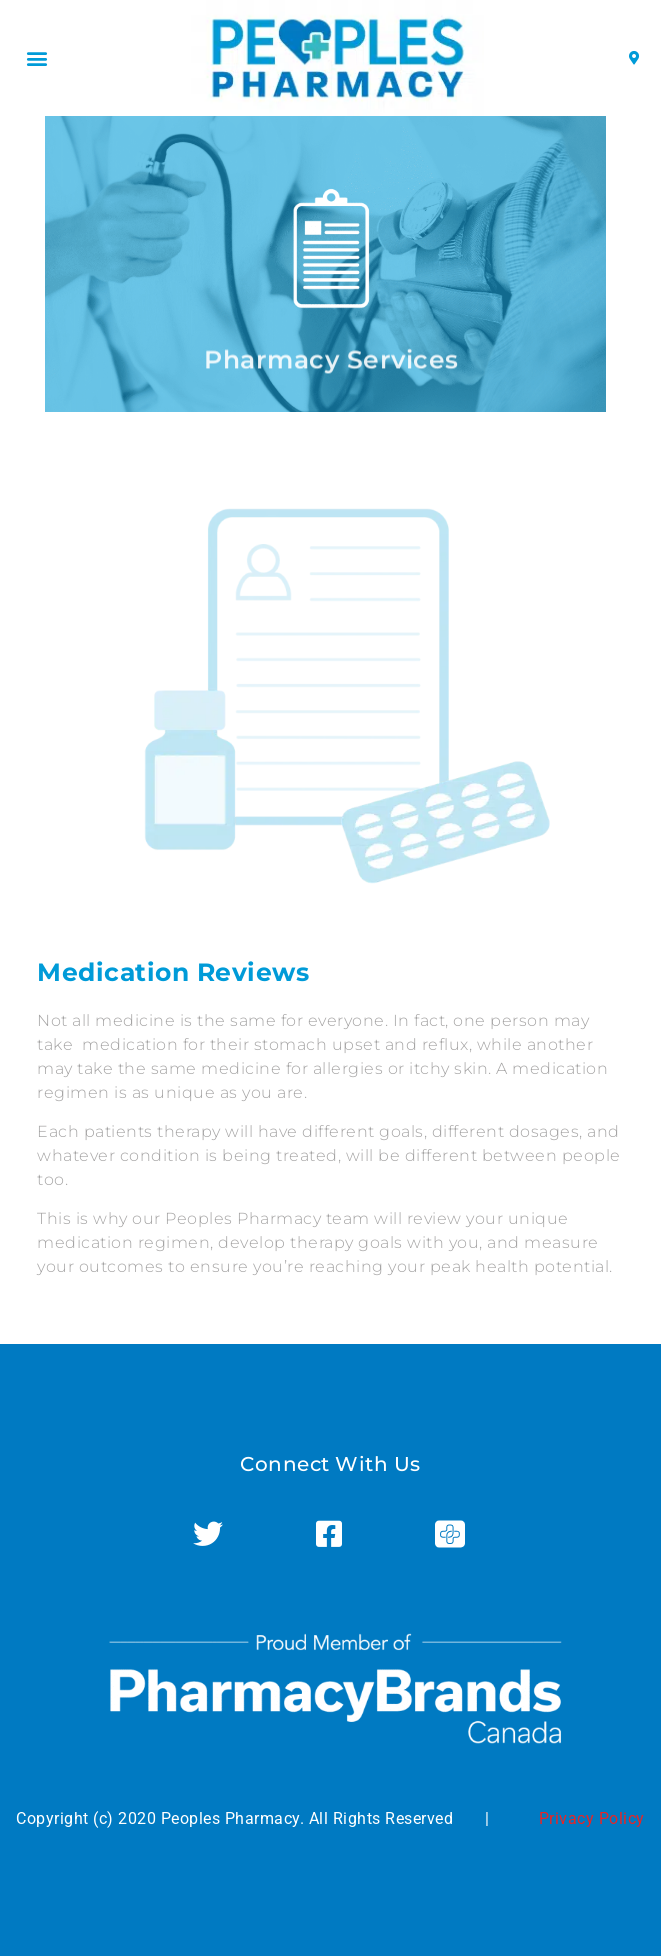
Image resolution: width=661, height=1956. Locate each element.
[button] (37, 58)
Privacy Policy (592, 1818)
